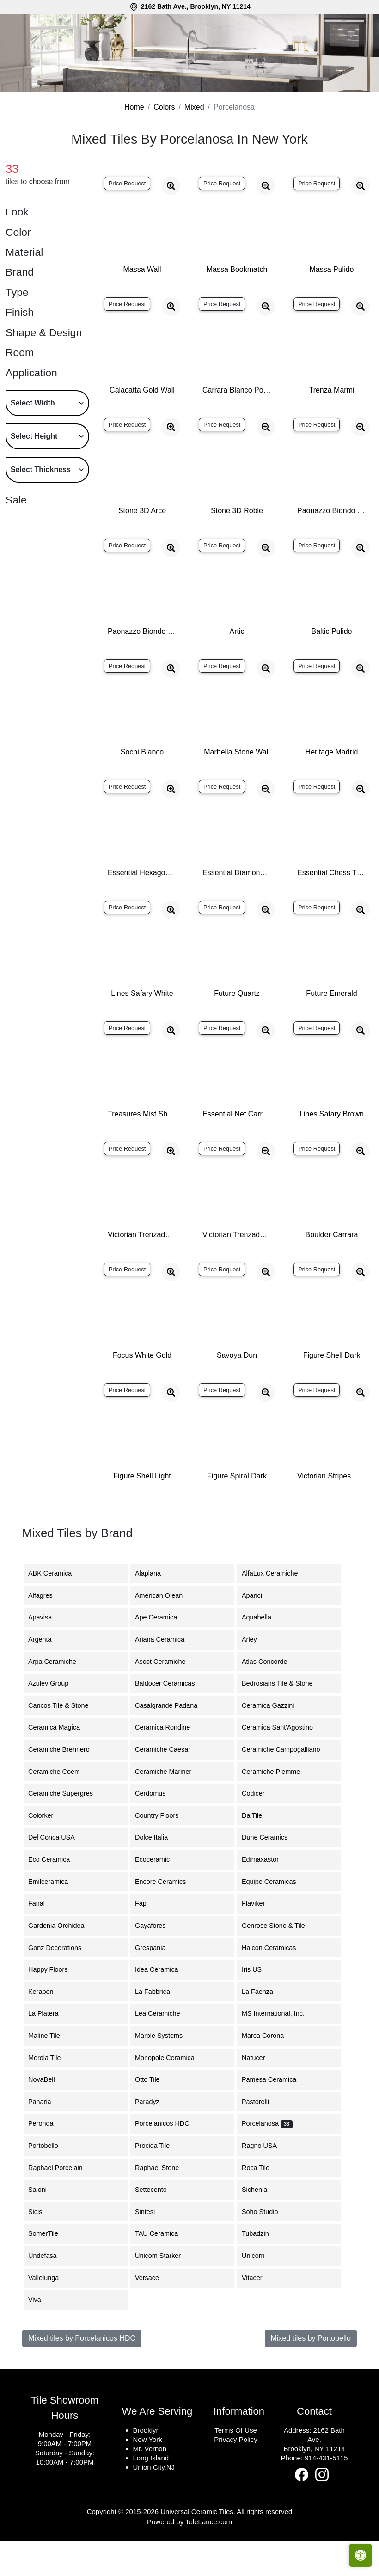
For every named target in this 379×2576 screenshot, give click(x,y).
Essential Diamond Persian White (236, 910)
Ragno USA (267, 2183)
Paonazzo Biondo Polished (331, 548)
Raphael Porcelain (62, 2205)
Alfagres (47, 1633)
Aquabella (263, 1654)
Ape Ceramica (164, 1654)
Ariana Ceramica (165, 1677)
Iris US (258, 2007)
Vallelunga (50, 2315)
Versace (154, 2315)
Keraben (47, 2029)
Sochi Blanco (142, 789)
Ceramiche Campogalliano (288, 1787)
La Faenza (264, 2029)
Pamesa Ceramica (276, 2117)
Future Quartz (237, 1031)
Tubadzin (261, 2271)
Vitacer (258, 2315)
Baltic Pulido (331, 669)
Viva (40, 2337)
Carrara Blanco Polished (236, 427)
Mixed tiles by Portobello (311, 2376)
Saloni (43, 2227)
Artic (237, 669)
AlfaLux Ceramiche (277, 1610)
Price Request (127, 220)
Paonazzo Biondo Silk (142, 669)
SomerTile (51, 2271)
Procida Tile (158, 2183)
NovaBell (48, 2117)
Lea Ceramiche (164, 2051)
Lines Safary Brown (332, 1151)
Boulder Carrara (332, 1272)
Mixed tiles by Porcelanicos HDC (81, 2376)
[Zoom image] (171, 223)
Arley (258, 1677)
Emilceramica (55, 1919)
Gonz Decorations (63, 1985)
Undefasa (48, 2293)
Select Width (33, 440)
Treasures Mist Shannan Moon (142, 1151)
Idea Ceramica (163, 2007)
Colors (164, 144)
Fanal (42, 1940)
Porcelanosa (267, 2161)
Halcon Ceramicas (276, 1985)
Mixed (194, 144)
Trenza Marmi (331, 427)
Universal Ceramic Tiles (196, 2549)
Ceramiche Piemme (278, 1809)
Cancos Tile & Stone (65, 1743)
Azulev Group (53, 1720)
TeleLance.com (208, 2559)
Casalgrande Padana (173, 1743)
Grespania (158, 1985)
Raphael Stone (162, 2205)
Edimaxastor (267, 1897)
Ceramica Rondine (169, 1764)
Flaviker (259, 1940)
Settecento (158, 2227)
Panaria (46, 2139)
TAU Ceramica (163, 2271)
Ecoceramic (159, 1897)
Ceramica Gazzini (275, 1743)
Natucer (260, 2095)
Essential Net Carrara (236, 1151)
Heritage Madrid (332, 789)
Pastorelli (261, 2139)
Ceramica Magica (61, 1764)
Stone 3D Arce (142, 548)
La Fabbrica (159, 2029)
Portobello (50, 2183)
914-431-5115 (326, 2495)
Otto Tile (154, 2117)
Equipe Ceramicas (276, 1919)
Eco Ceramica (54, 1897)
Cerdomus (156, 1830)
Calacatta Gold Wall (142, 427)
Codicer (260, 1830)
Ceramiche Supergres (66, 1830)
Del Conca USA (57, 1874)
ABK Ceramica (57, 1610)
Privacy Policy (235, 2477)
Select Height (34, 474)
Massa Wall (142, 307)
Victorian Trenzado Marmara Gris (142, 1272)
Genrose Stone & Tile (282, 1963)
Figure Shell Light (142, 1513)
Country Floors (165, 1853)
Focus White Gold (142, 1393)
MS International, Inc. (280, 2051)
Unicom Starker (165, 2293)
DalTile (260, 1853)
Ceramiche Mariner (168, 1809)
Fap (147, 1940)
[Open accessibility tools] (360, 2555)
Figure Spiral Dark (237, 1513)
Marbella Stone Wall (237, 789)
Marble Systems (167, 2073)
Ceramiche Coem (59, 1809)
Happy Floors (55, 2007)
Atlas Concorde (271, 1699)
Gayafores (157, 1963)
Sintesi (152, 2249)
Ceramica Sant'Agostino (284, 1764)
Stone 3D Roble (237, 548)
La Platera (50, 2051)
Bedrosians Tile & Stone (286, 1720)
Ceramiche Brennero (64, 1787)
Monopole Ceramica (171, 2095)
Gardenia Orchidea (62, 1963)
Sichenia (261, 2227)
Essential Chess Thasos (331, 910)
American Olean (165, 1633)
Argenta (46, 1677)
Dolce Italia (157, 1874)
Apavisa (47, 1654)
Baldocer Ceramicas (172, 1720)
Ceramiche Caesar (169, 1787)
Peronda (47, 2161)
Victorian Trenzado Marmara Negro (236, 1272)
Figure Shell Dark (332, 1393)
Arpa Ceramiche (57, 1699)
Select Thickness (41, 507)
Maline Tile (51, 2073)
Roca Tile (262, 2205)
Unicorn (259, 2293)
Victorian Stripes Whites (331, 1513)
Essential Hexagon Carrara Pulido (142, 910)
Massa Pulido (331, 307)
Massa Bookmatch (237, 307)
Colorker (47, 1853)
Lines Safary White (142, 1031)
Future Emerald (331, 1031)
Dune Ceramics (270, 1874)
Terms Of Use (235, 2468)
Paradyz (153, 2139)
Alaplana (153, 1610)
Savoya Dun (237, 1393)
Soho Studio (268, 2249)
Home (134, 144)
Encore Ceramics (167, 1919)
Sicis (43, 2249)
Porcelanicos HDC (169, 2161)
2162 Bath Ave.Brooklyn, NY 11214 (314, 2477)
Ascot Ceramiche (166, 1699)
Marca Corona (270, 2073)
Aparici (260, 1633)
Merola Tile (51, 2095)
